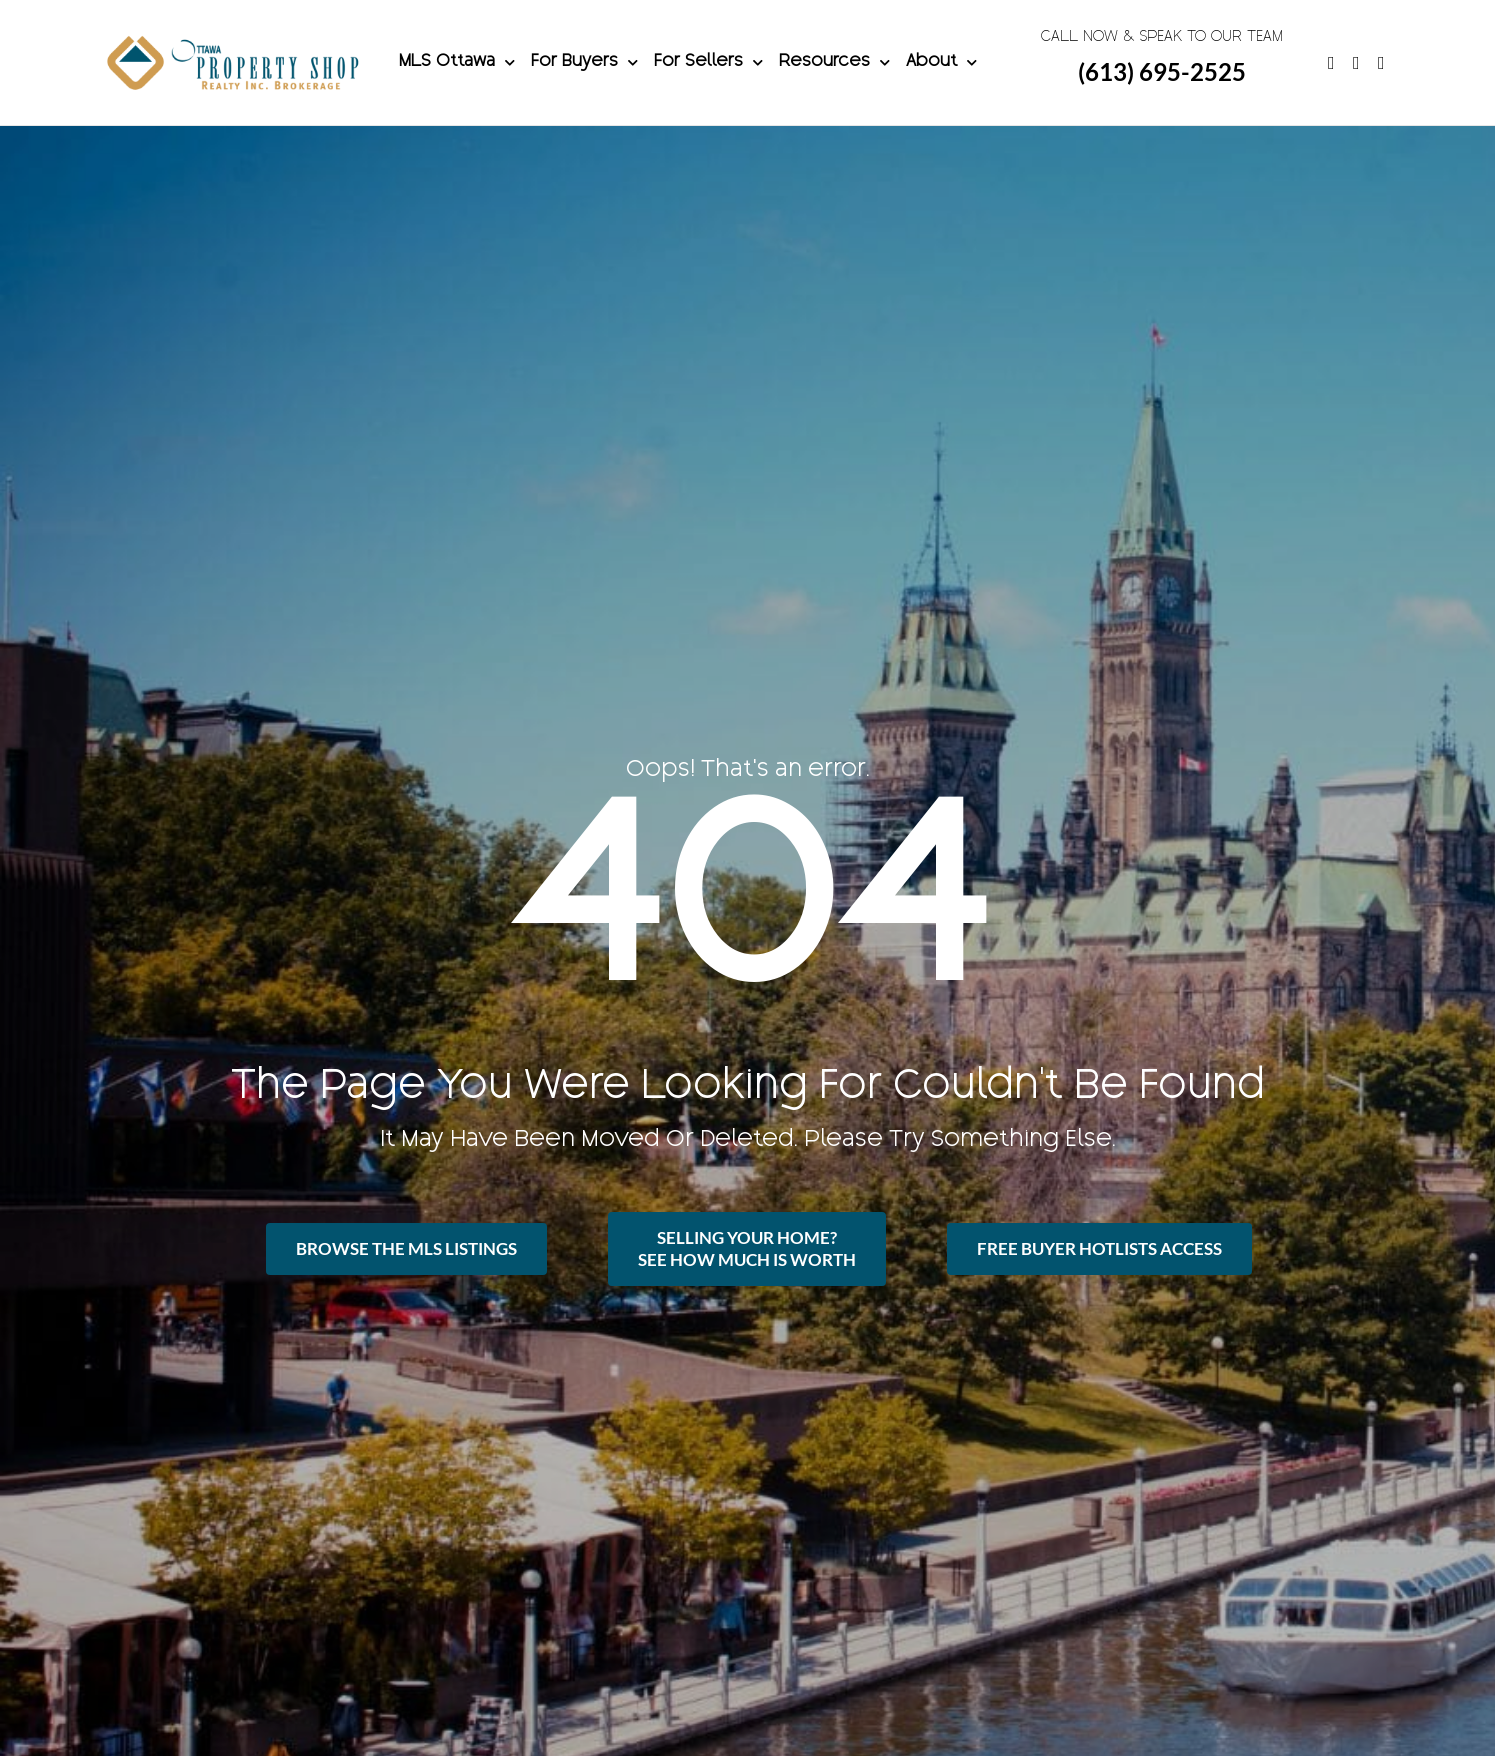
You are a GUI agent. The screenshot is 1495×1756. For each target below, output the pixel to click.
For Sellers (708, 62)
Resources (834, 62)
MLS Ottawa (457, 62)
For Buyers (584, 62)
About (941, 62)
